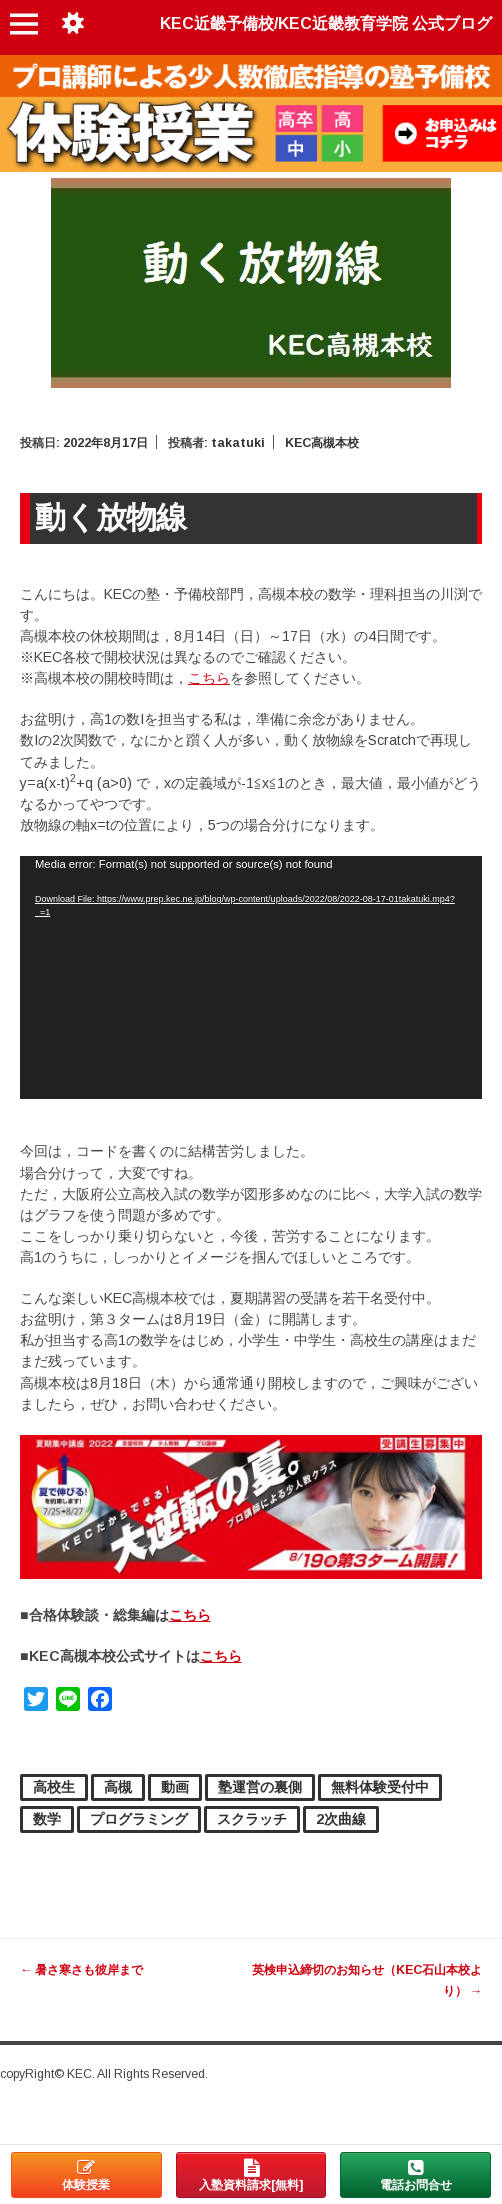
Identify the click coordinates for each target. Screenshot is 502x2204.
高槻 (118, 1787)
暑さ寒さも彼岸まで (81, 1970)
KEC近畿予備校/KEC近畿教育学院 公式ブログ (326, 23)
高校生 (54, 1787)
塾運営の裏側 (260, 1787)
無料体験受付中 (380, 1787)
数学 (47, 1819)
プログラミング (139, 1819)
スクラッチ (252, 1819)
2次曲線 (341, 1819)
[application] (251, 977)
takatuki (238, 443)
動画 (175, 1787)
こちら (209, 678)
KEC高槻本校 (322, 443)
